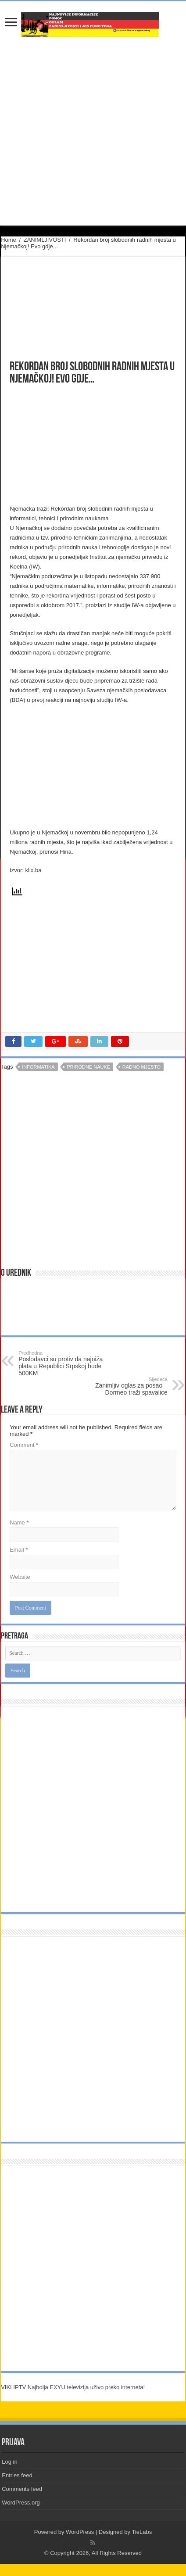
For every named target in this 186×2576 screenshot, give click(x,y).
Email (19, 1549)
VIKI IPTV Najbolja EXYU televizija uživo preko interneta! (73, 2387)
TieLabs (142, 2532)
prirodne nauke (88, 1067)
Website (20, 1577)
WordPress (80, 2532)
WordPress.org (20, 2502)
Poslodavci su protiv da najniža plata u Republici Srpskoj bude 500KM (63, 1363)
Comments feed (22, 2489)
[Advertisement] (77, 445)
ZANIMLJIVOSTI (45, 239)
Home (8, 239)
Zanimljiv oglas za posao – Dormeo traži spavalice (123, 1386)
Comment (24, 1445)
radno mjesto (141, 1067)
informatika (38, 1067)
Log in (9, 2461)
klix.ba (33, 870)
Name (19, 1522)
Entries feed (17, 2475)
